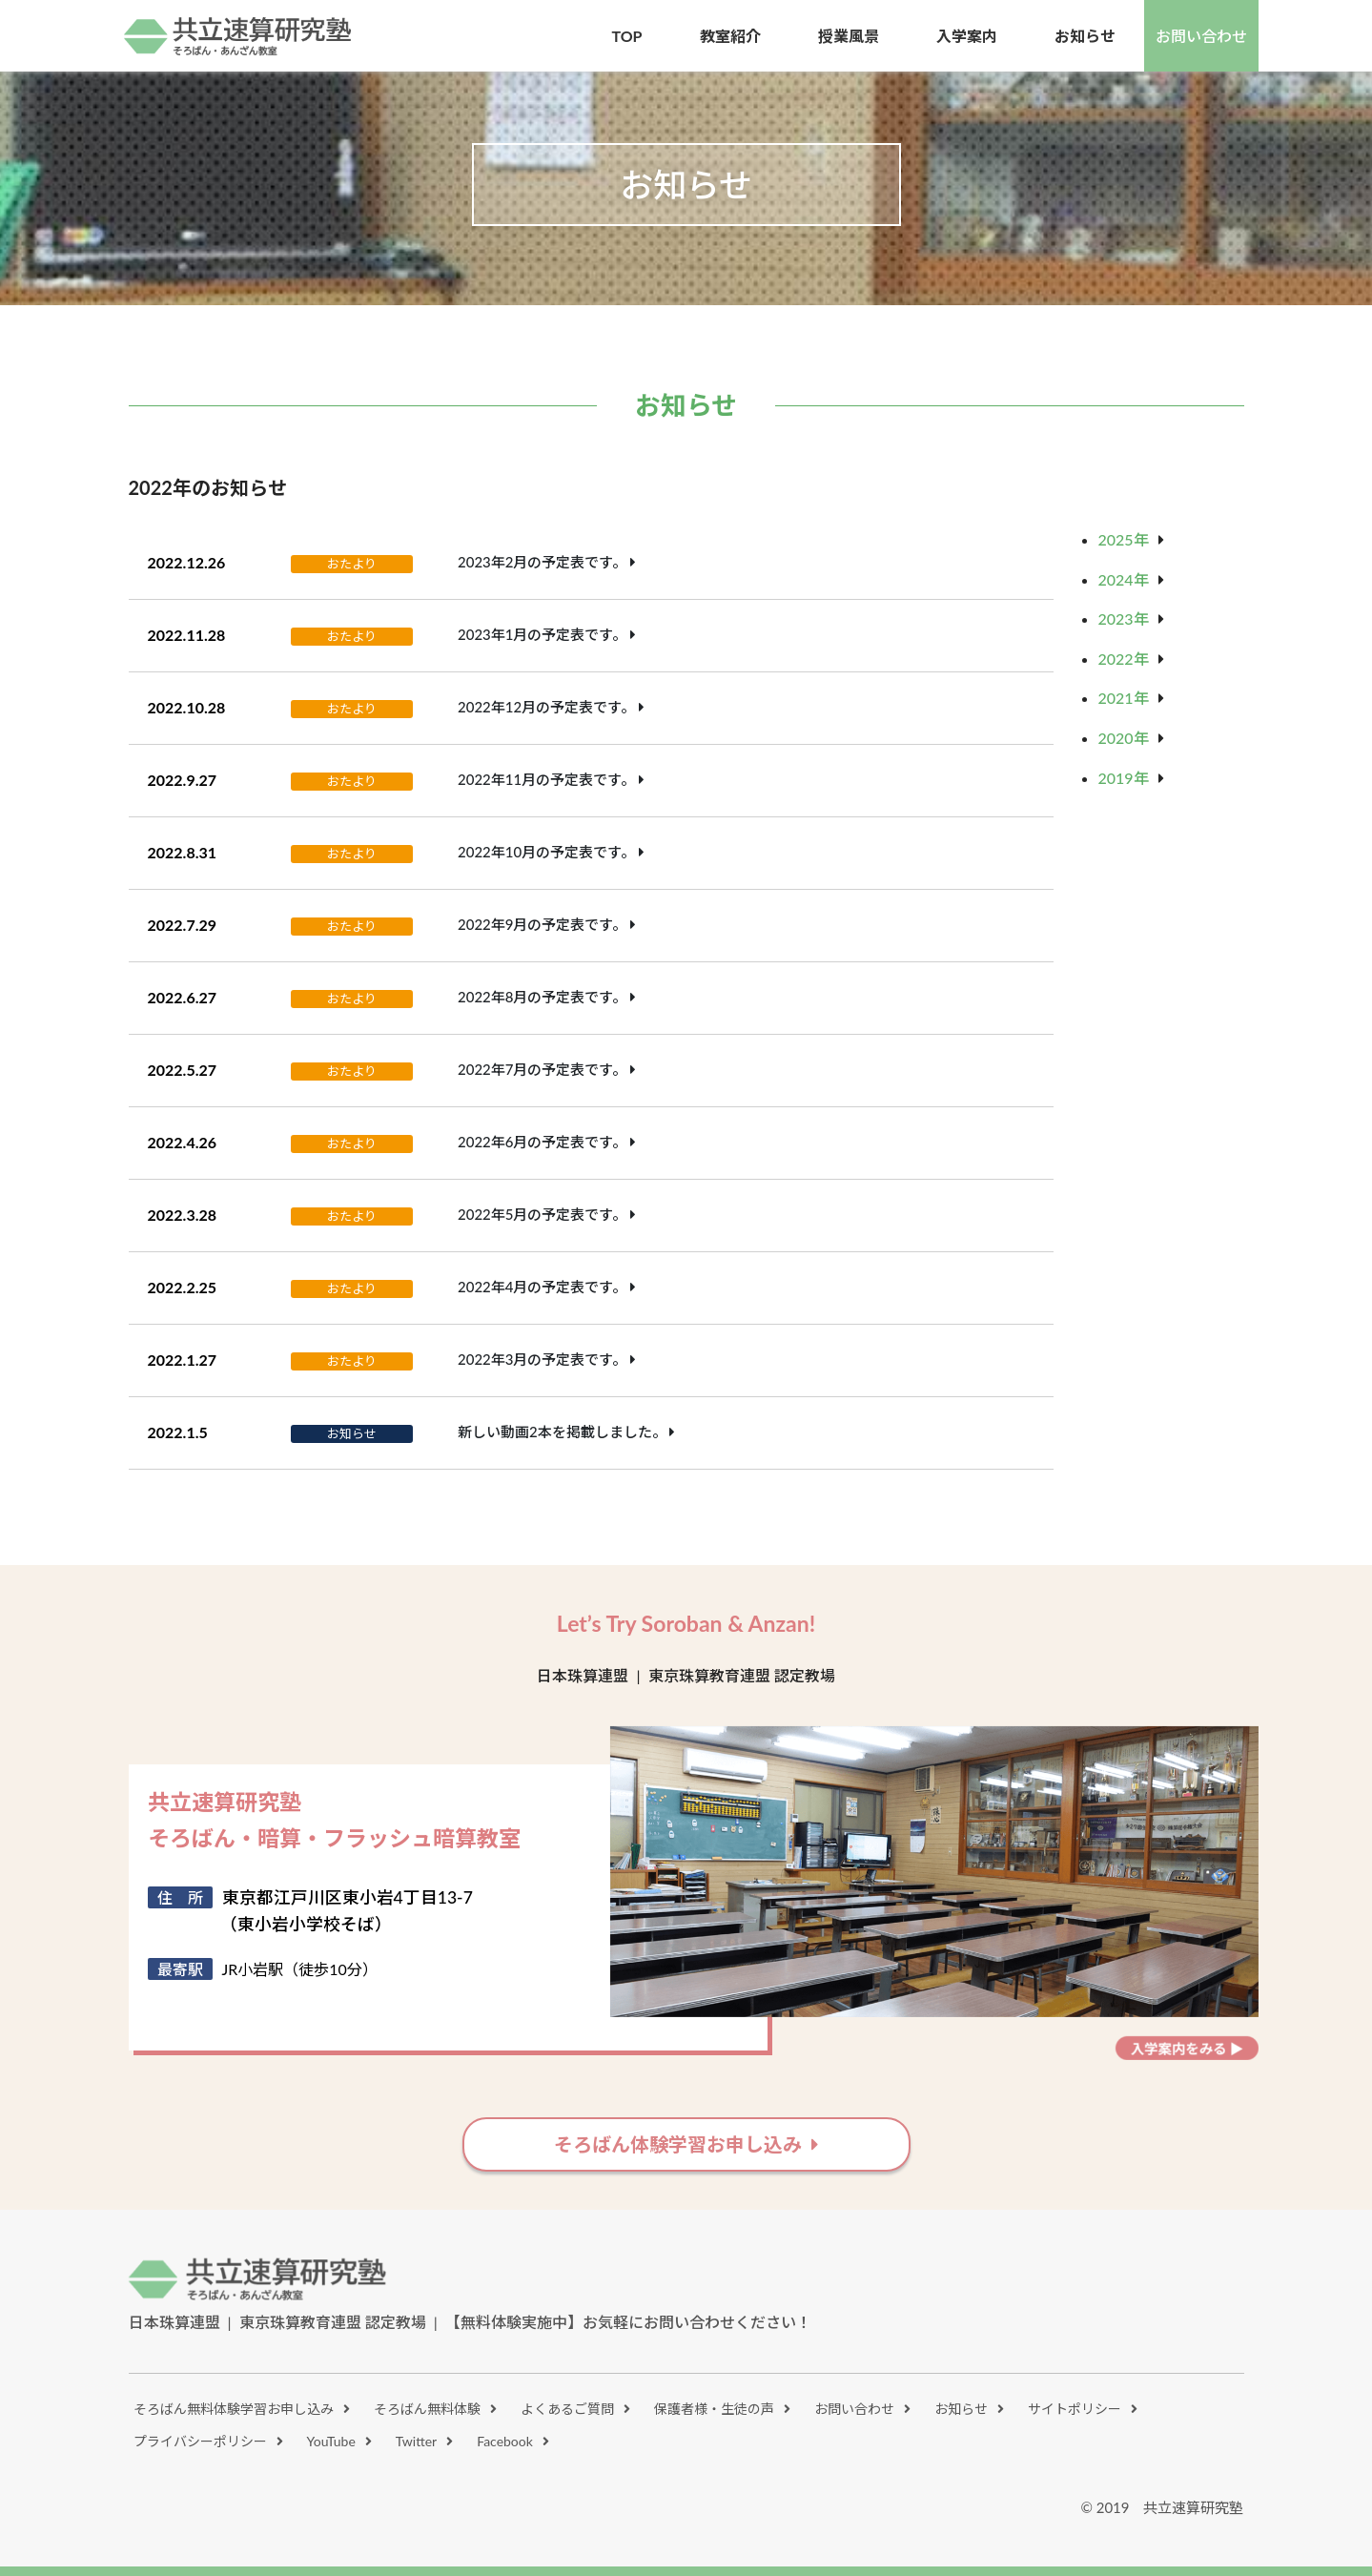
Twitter (416, 2441)
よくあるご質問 (567, 2409)
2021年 (1123, 698)
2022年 (1123, 658)
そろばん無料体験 (427, 2409)
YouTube (331, 2441)
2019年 (1123, 778)
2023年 (1123, 618)
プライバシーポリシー (200, 2441)
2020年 (1123, 738)
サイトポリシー (1074, 2409)
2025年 (1123, 539)
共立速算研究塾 (238, 35)
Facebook (505, 2441)
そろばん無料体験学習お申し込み (233, 2409)
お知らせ (961, 2409)
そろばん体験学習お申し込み (678, 2144)
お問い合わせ (1201, 36)
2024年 (1123, 579)
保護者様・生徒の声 (714, 2409)
